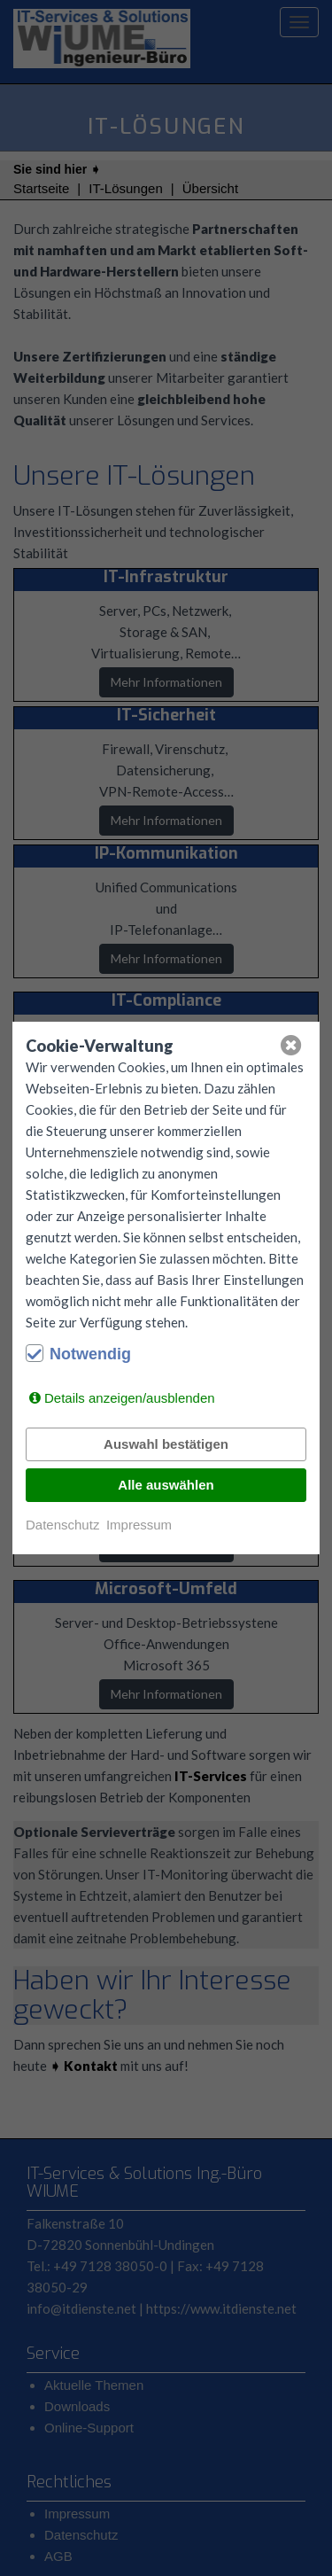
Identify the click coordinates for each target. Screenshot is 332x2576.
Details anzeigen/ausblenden (129, 1397)
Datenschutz (62, 1524)
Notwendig (90, 1354)
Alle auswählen (165, 1484)
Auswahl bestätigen (166, 1443)
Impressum (139, 1524)
